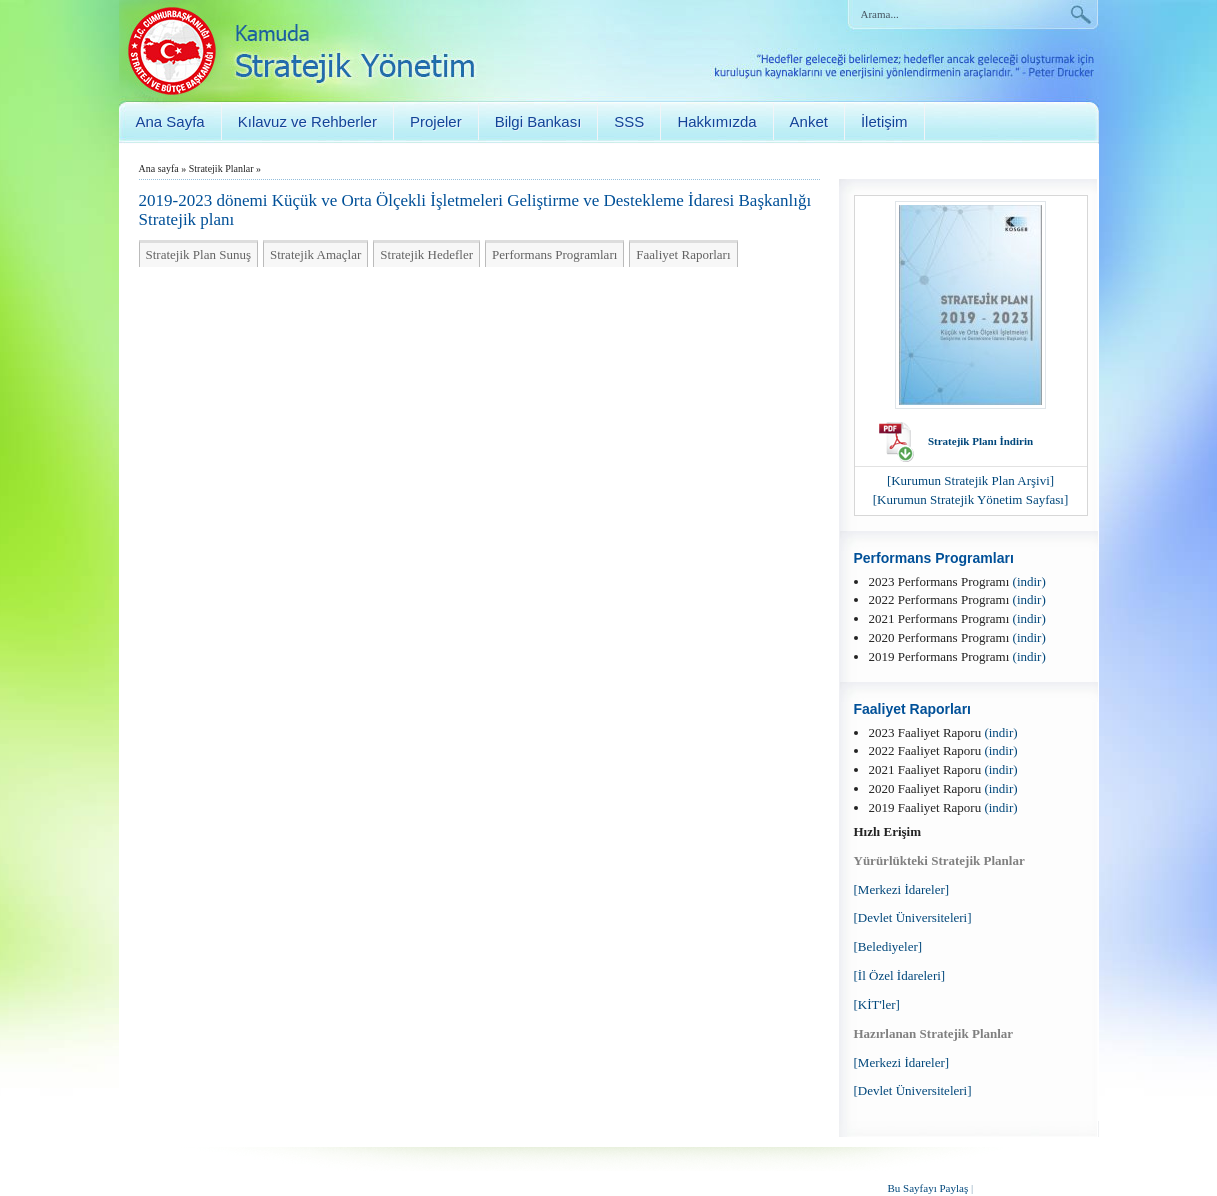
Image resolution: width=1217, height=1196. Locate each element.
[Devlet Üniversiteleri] (913, 917)
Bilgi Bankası (538, 121)
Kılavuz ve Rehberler (307, 121)
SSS (629, 121)
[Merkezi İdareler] (902, 889)
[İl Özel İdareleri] (900, 975)
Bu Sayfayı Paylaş (928, 1188)
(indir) (1029, 581)
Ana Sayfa (170, 121)
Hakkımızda (716, 121)
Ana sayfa (159, 168)
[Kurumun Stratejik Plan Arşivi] (970, 480)
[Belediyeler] (888, 946)
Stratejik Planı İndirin (980, 441)
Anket (809, 121)
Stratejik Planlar (221, 168)
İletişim (884, 121)
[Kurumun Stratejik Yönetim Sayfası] (971, 499)
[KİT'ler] (877, 1004)
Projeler (436, 121)
